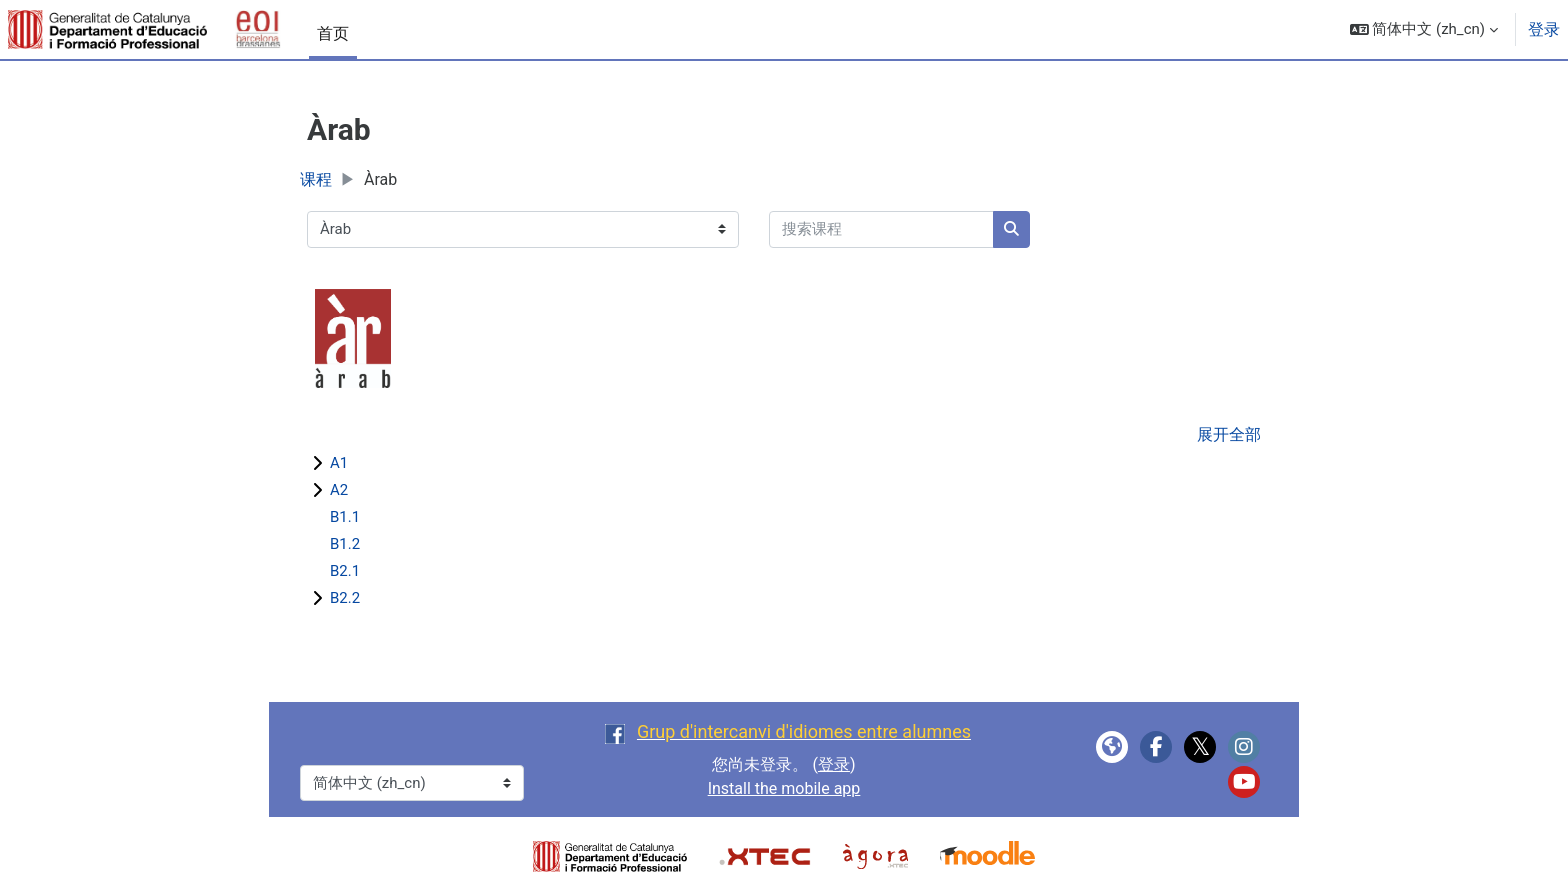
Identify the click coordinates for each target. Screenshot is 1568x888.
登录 (1544, 29)
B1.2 (345, 544)
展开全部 (1229, 434)
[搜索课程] (881, 229)
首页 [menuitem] (333, 33)
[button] (1424, 29)
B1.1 (345, 517)
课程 (316, 179)
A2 (339, 490)
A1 (339, 463)
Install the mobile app (784, 788)
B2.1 (345, 571)
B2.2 (345, 598)
